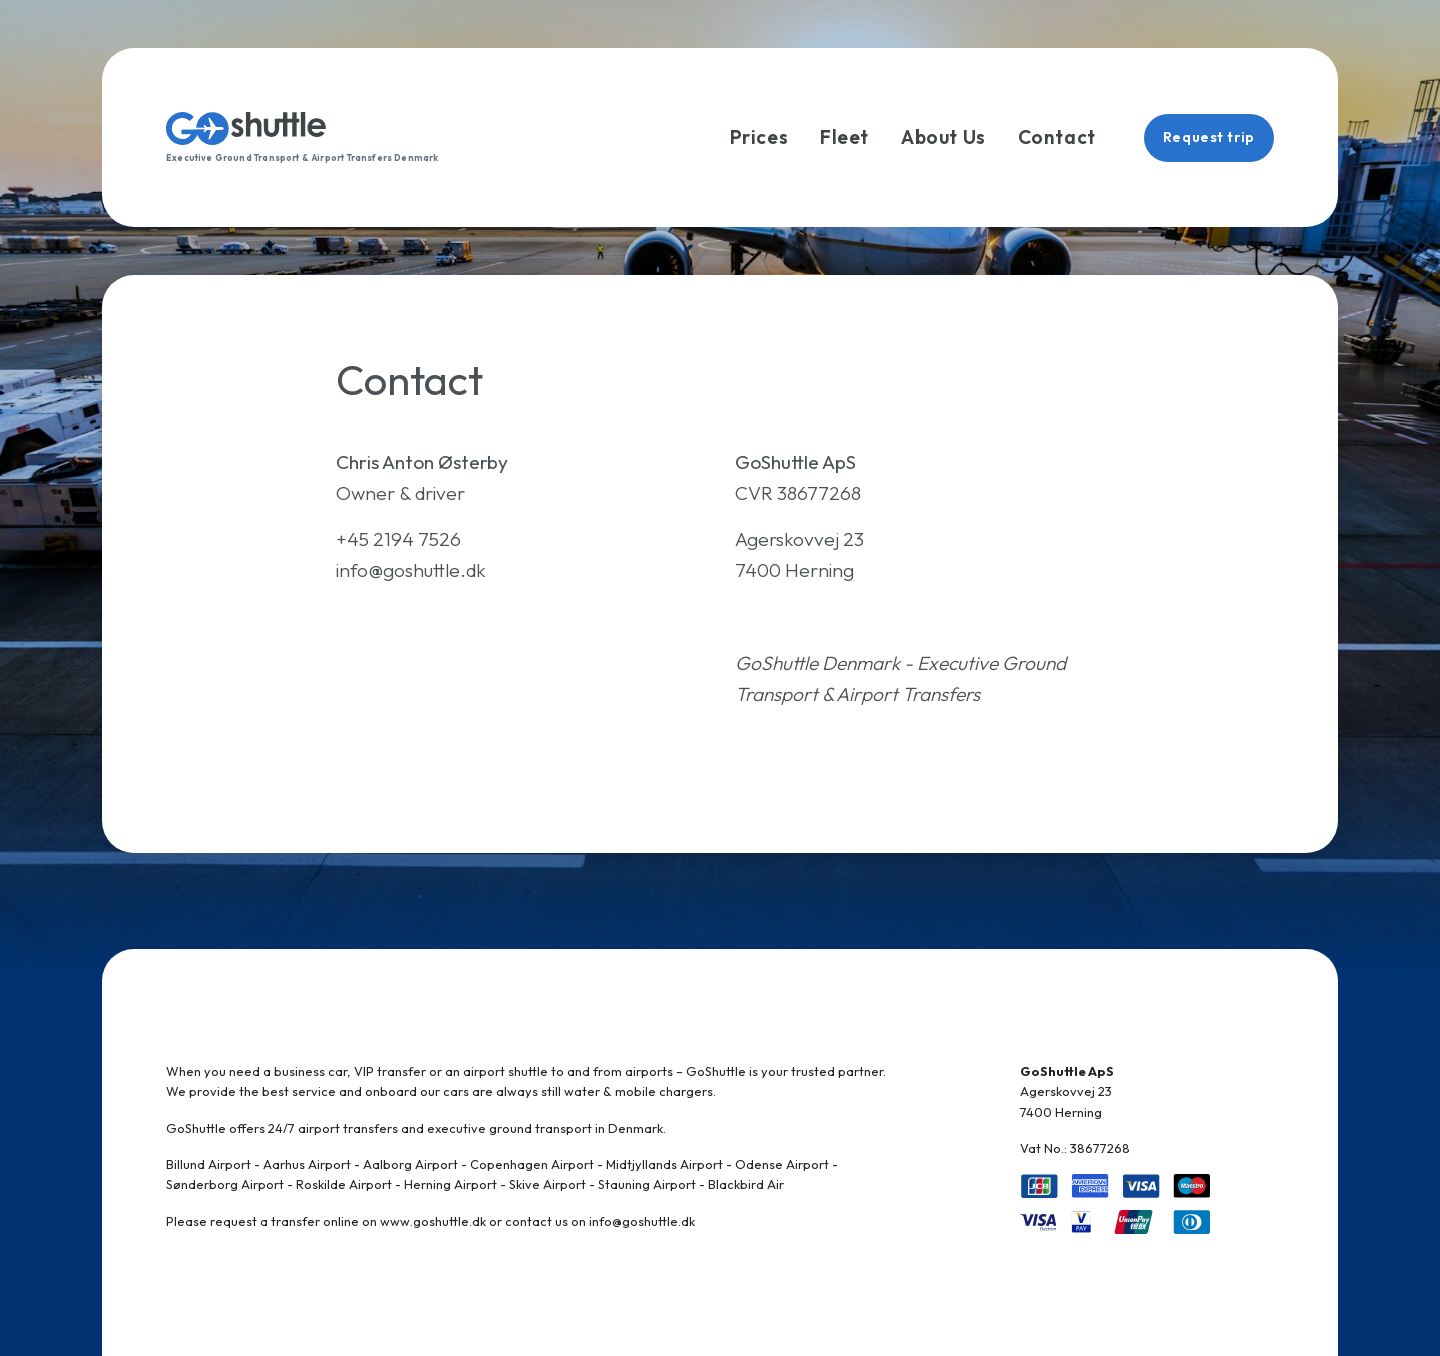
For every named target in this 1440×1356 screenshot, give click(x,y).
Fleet (844, 137)
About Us (943, 137)
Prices (759, 137)
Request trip (1209, 137)
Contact (1057, 137)
